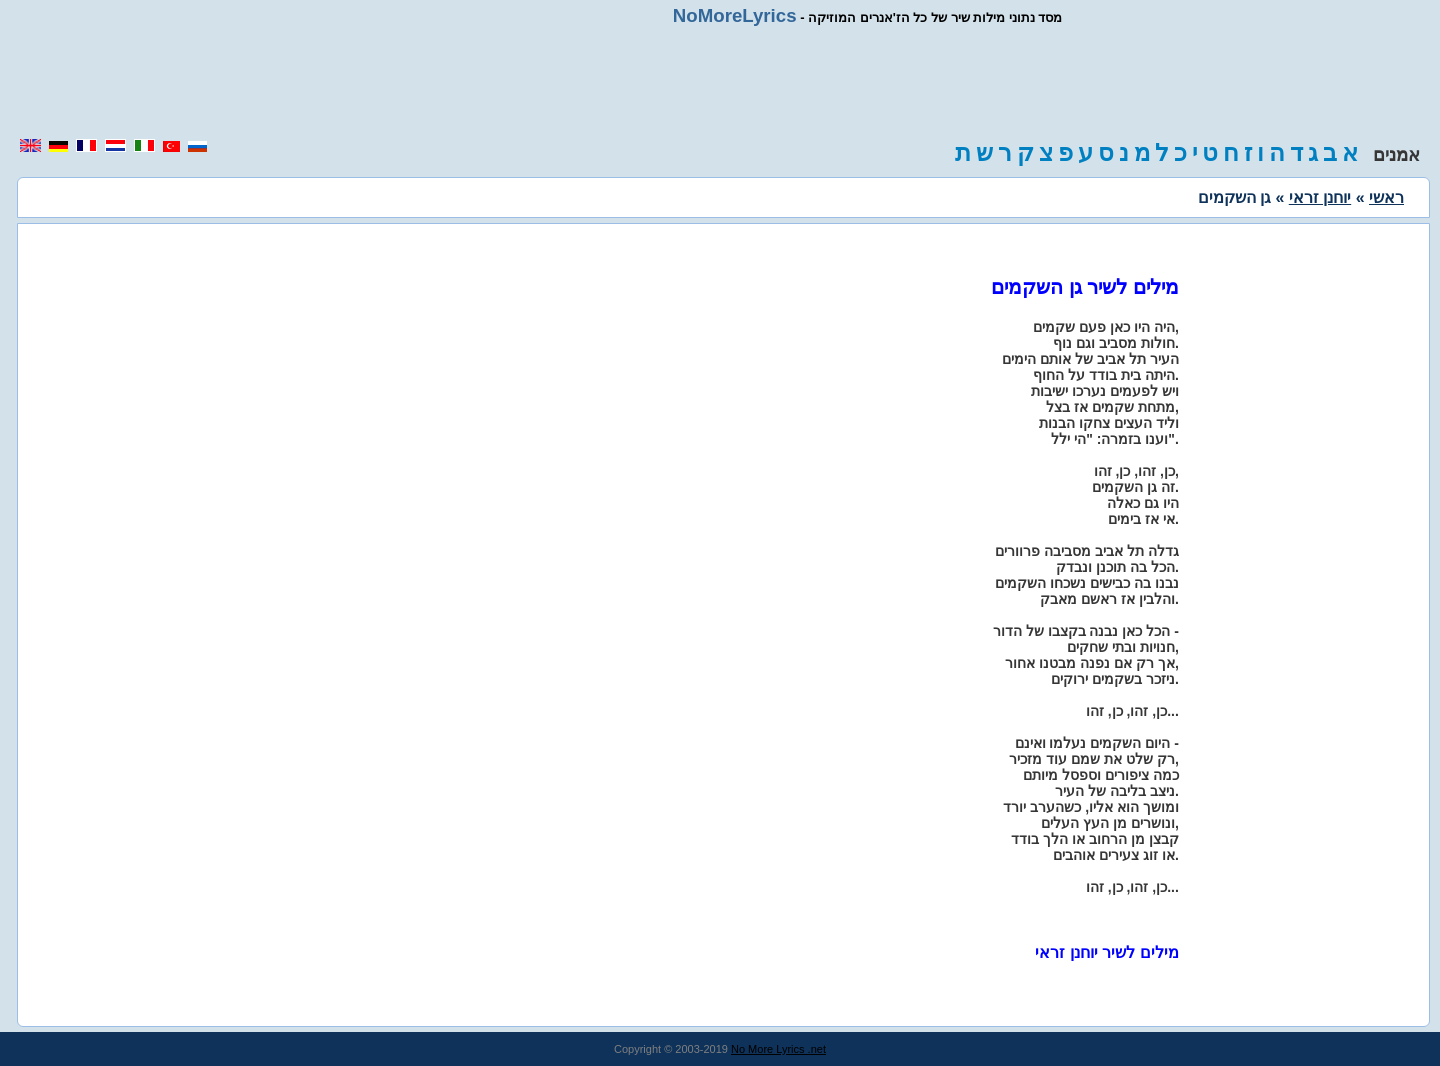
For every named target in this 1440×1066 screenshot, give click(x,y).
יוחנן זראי (1320, 197)
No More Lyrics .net (778, 1049)
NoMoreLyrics (735, 15)
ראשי (1386, 197)
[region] (720, 82)
